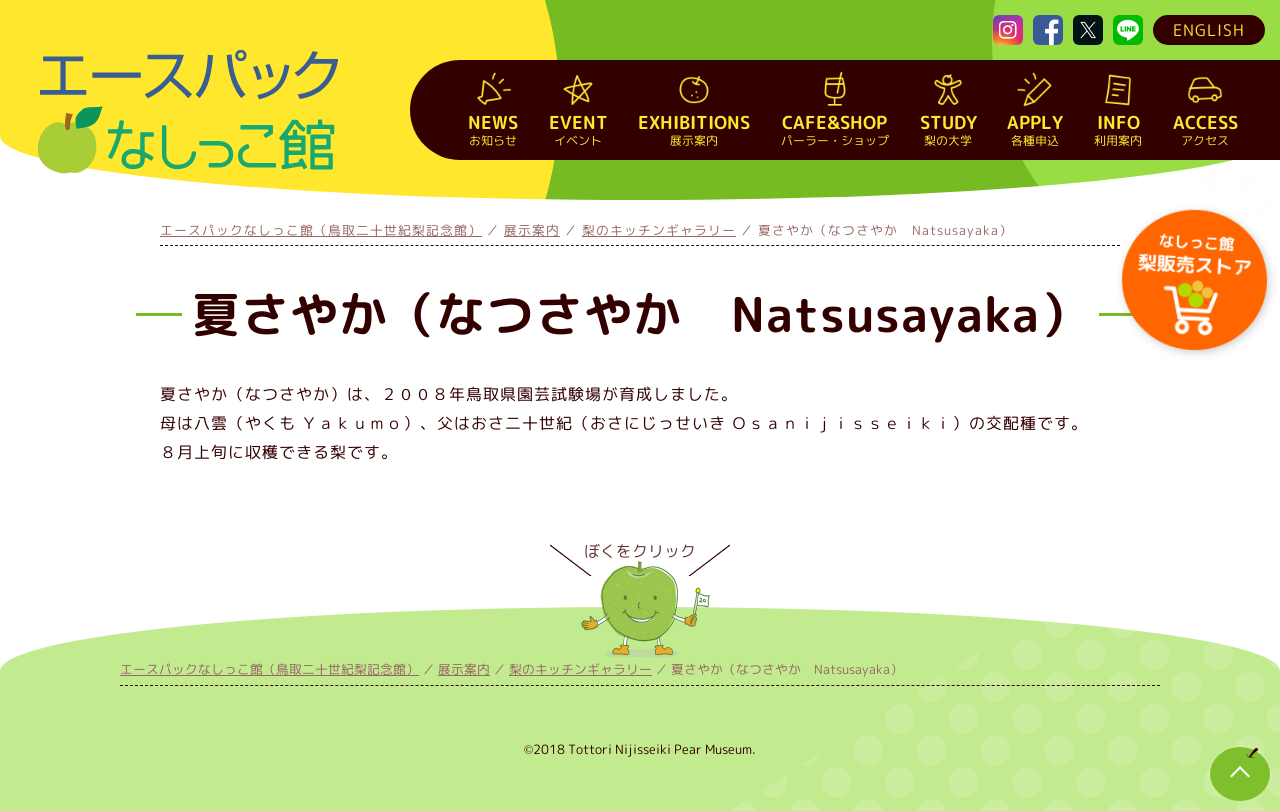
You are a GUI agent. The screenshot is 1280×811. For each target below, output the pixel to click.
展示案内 (694, 129)
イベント (578, 129)
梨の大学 (948, 129)
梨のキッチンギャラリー (659, 230)
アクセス (1205, 129)
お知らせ (493, 129)
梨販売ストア (1193, 253)
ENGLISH (1209, 30)
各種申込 (1035, 129)
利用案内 (1118, 129)
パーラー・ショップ (835, 129)
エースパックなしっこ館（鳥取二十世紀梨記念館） (321, 230)
